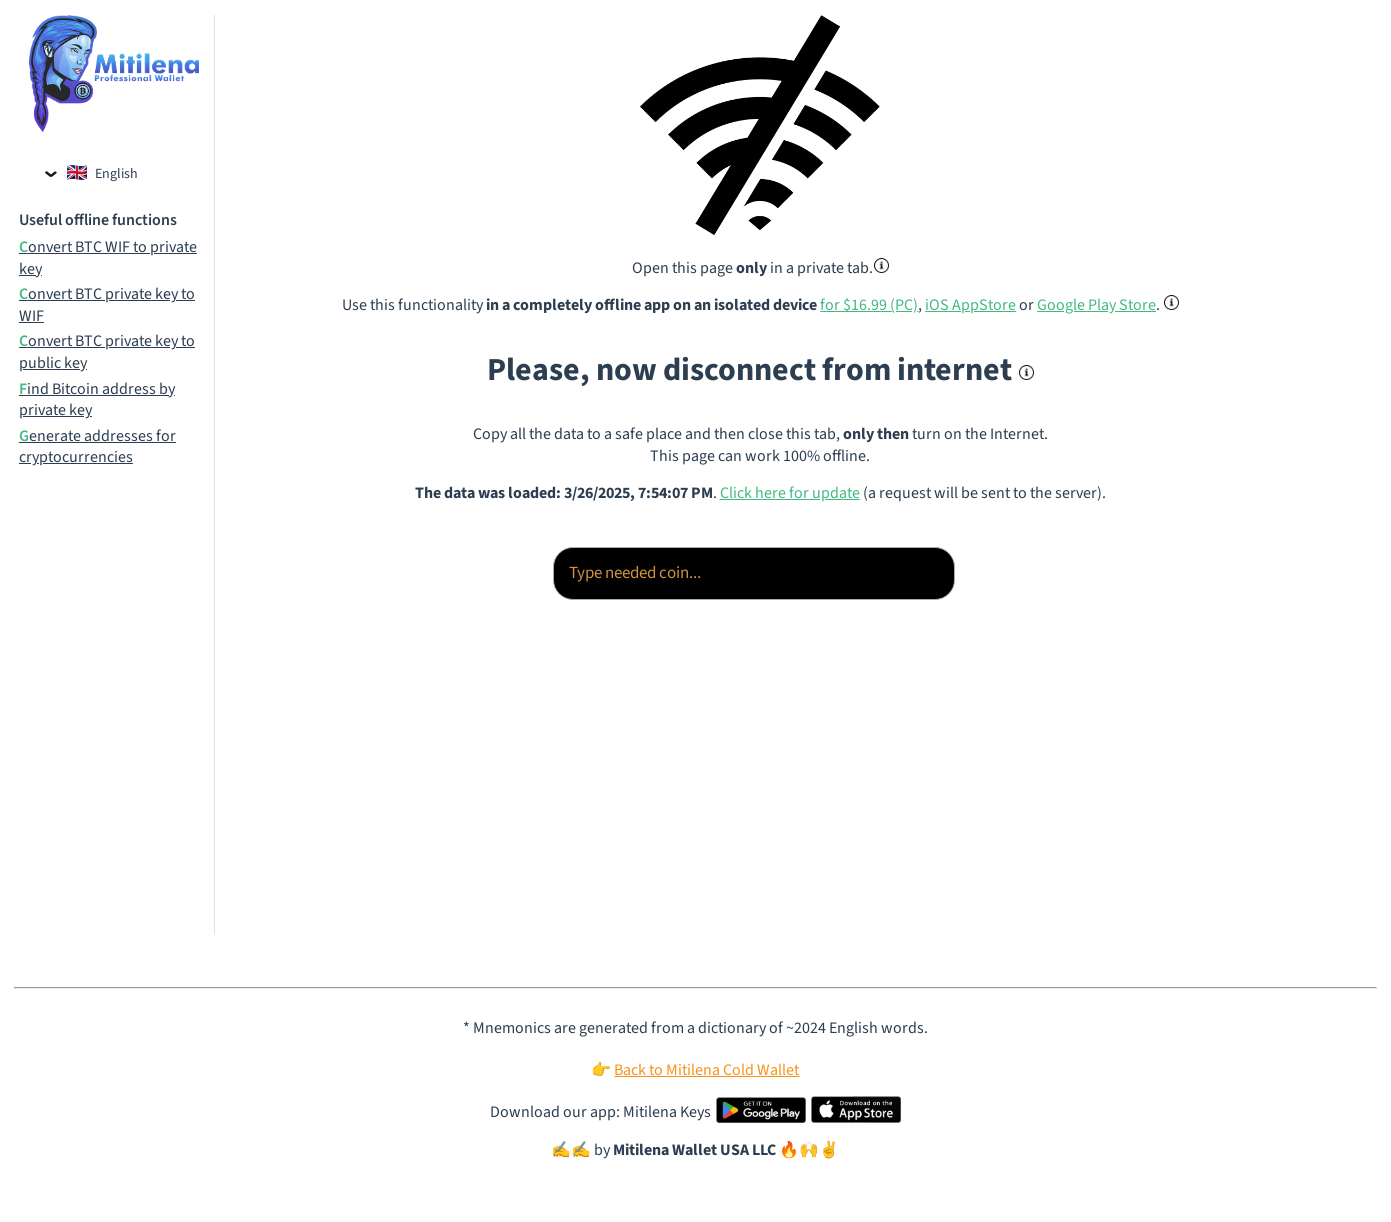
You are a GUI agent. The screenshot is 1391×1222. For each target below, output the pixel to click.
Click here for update (790, 493)
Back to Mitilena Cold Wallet (706, 1070)
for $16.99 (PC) (869, 305)
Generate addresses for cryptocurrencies (97, 447)
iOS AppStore (970, 305)
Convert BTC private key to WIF (107, 305)
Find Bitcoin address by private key (97, 400)
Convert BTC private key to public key (107, 352)
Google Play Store (1096, 305)
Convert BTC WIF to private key (108, 258)
